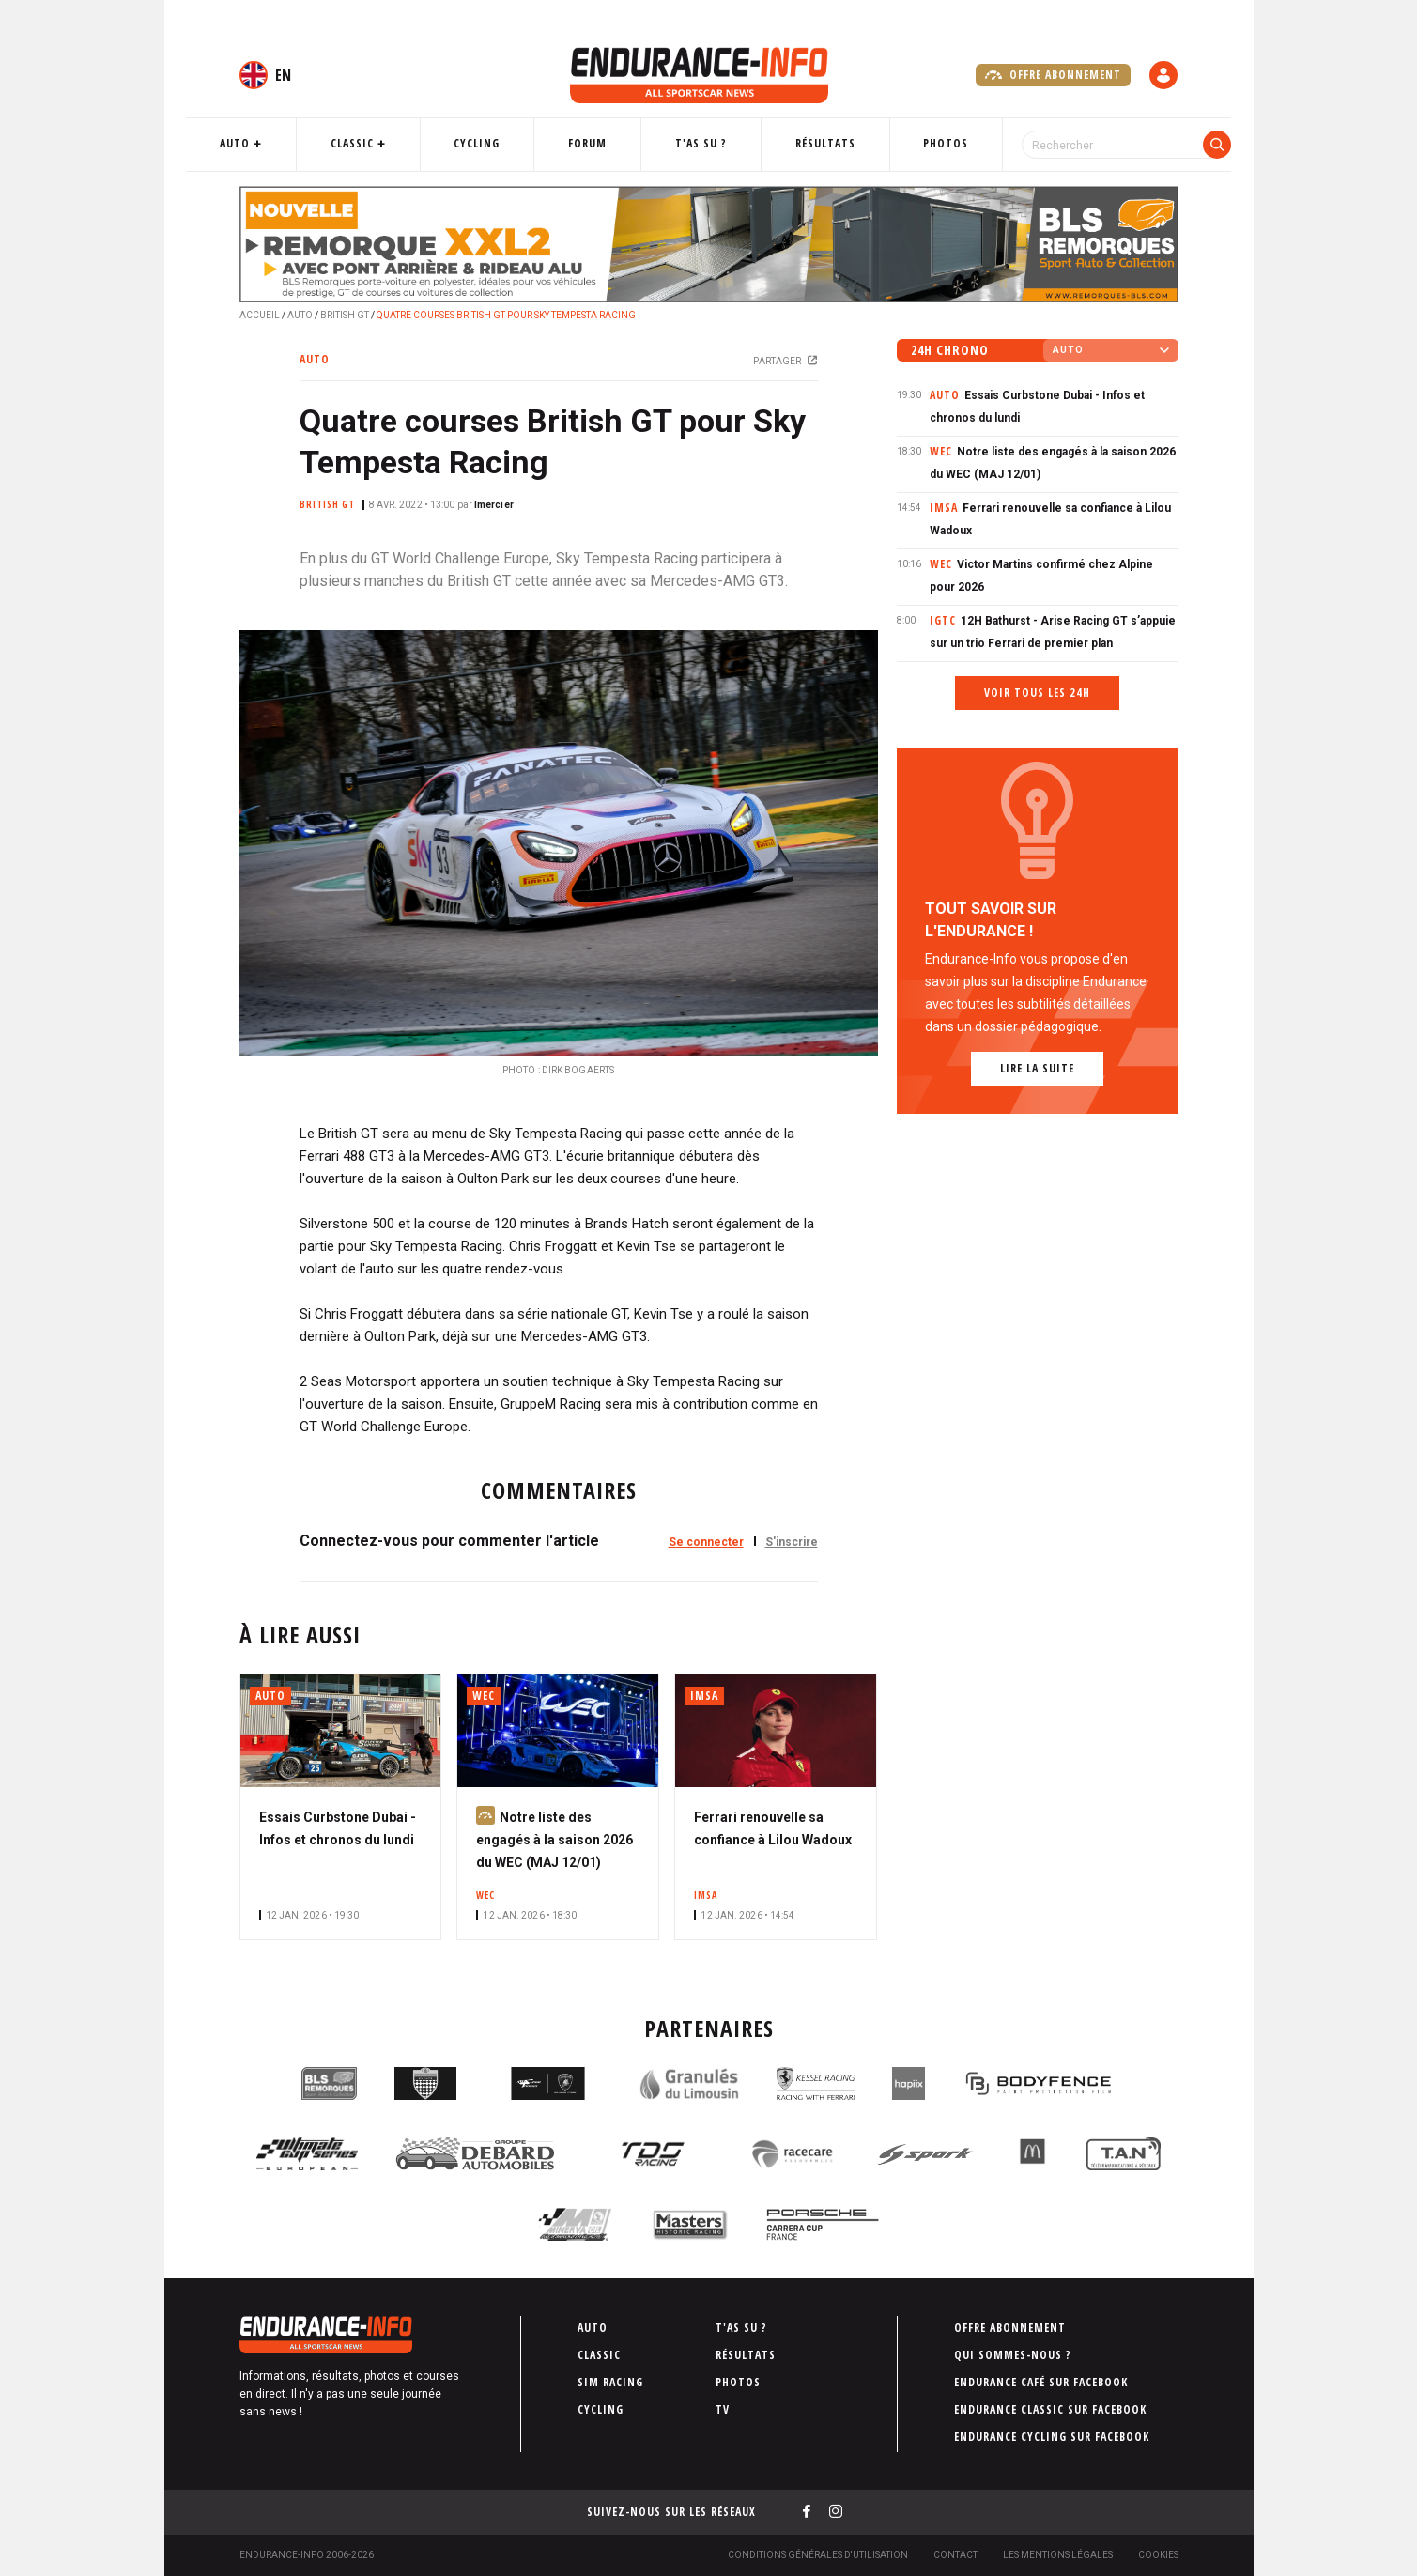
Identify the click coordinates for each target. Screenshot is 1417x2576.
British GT (344, 315)
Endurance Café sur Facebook (1041, 2382)
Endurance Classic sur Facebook (1050, 2409)
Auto (282, 143)
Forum (598, 143)
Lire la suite (1037, 1068)
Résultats (811, 143)
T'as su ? (699, 143)
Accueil (259, 315)
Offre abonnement (1053, 75)
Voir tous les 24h (1037, 693)
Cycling (500, 143)
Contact (955, 2555)
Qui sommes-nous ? (1012, 2355)
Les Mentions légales (1058, 2555)
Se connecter (706, 1542)
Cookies (1158, 2555)
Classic (386, 143)
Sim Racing (610, 2382)
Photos (920, 143)
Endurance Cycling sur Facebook (1051, 2437)
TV (723, 2409)
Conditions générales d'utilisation (818, 2555)
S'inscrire (791, 1542)
